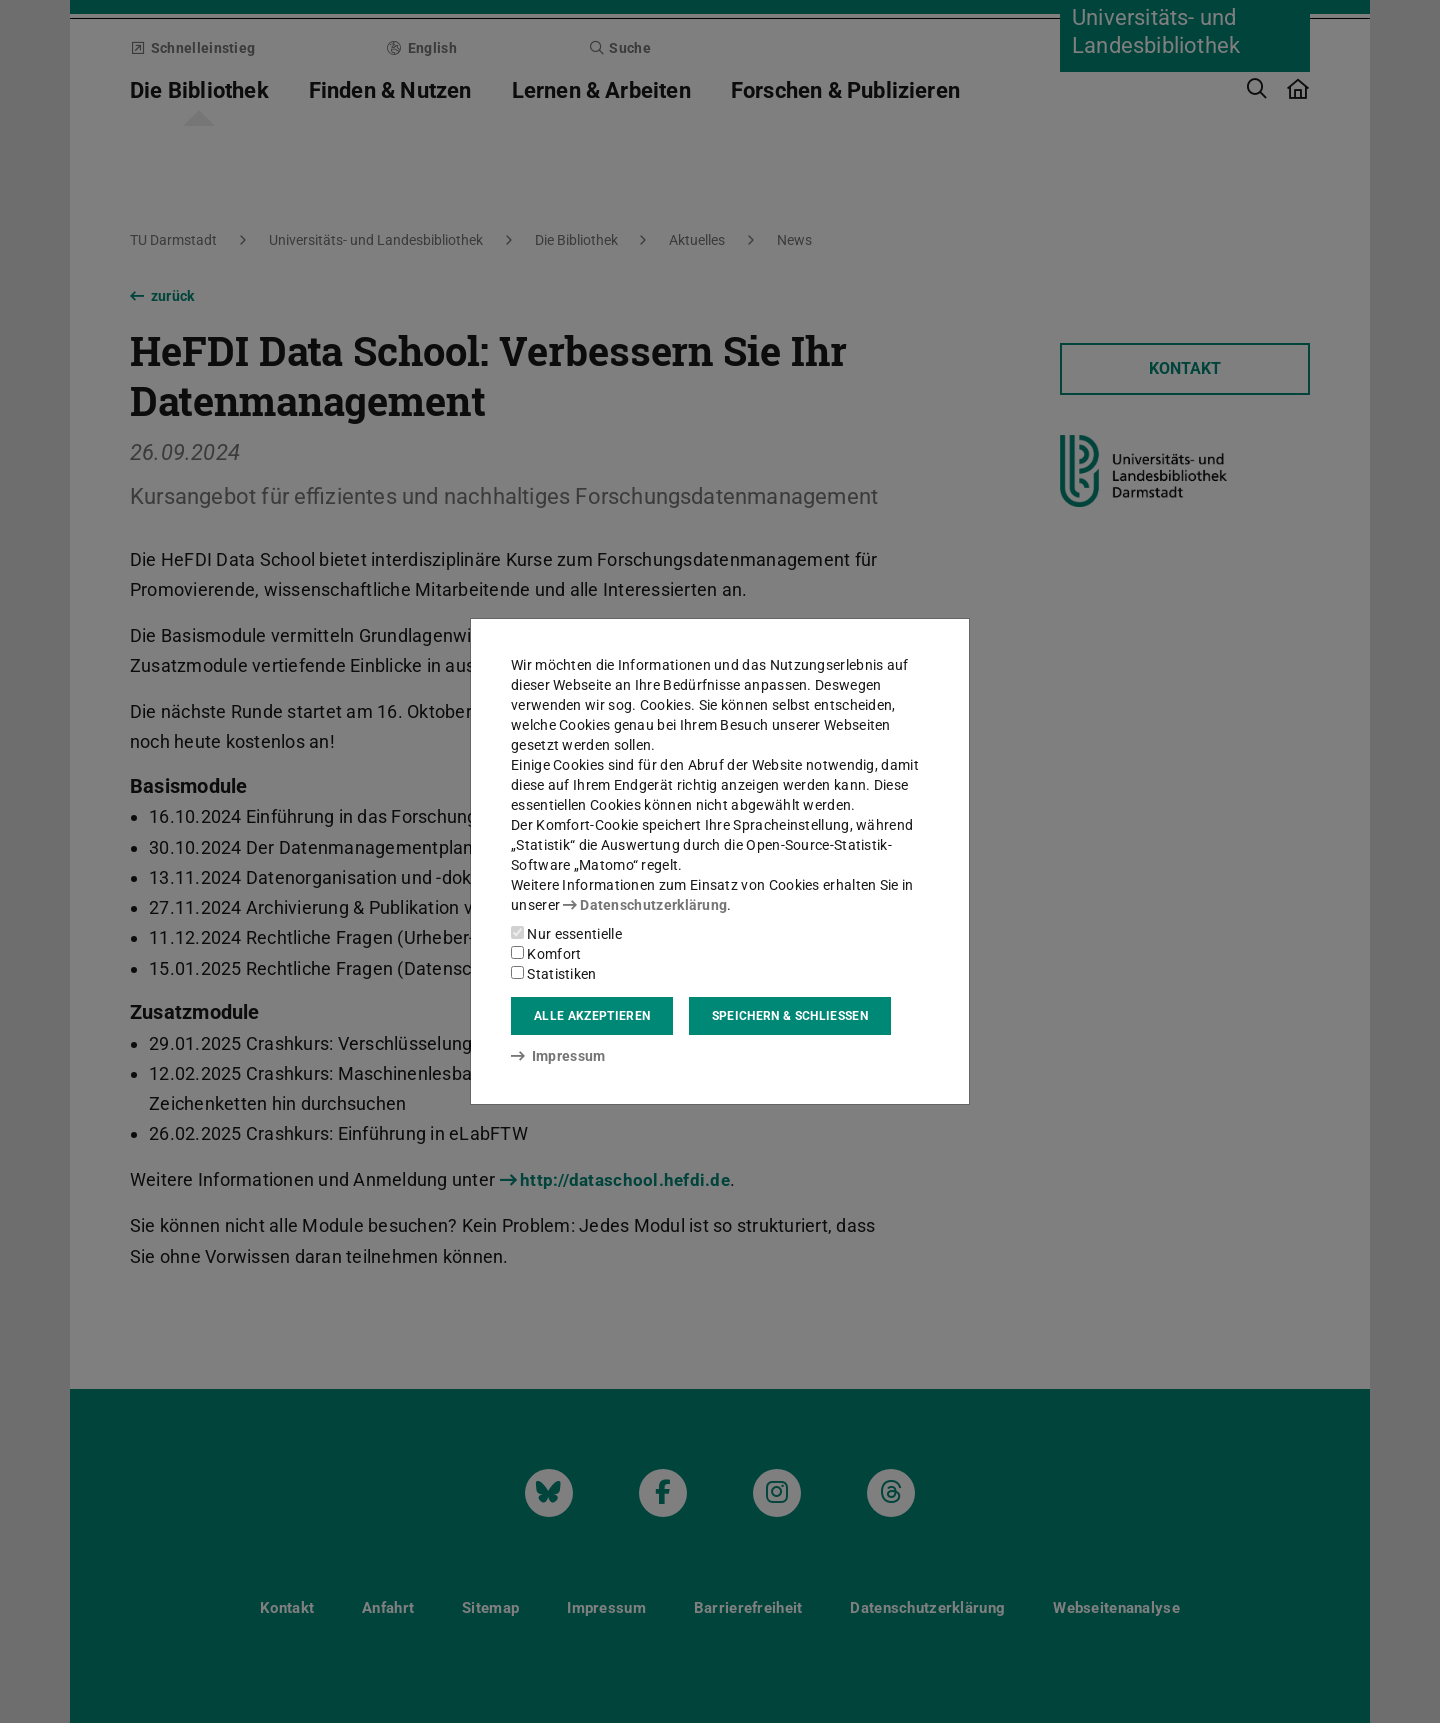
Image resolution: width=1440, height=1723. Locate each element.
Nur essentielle (566, 934)
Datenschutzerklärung (645, 905)
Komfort (546, 954)
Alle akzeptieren (592, 1016)
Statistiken (554, 974)
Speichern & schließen (790, 1016)
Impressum (558, 1056)
